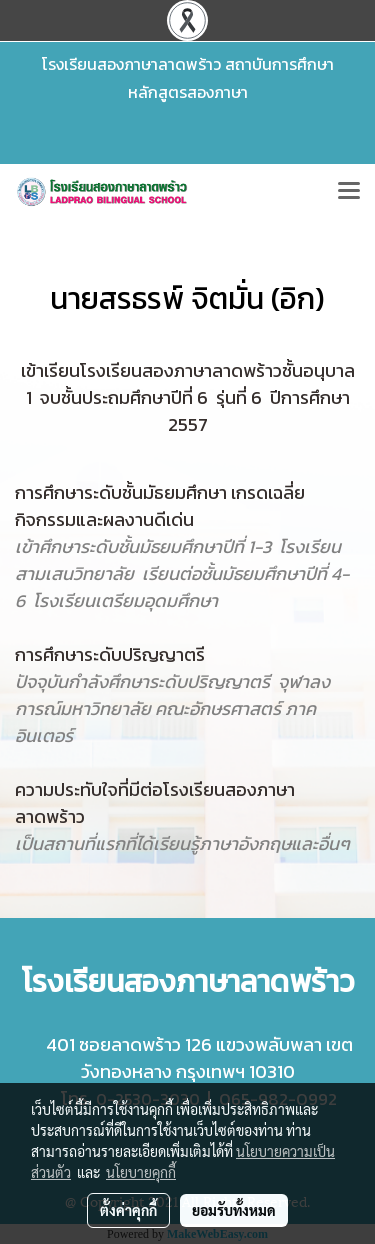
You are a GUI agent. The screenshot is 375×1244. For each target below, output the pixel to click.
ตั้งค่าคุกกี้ (128, 1210)
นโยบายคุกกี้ (141, 1172)
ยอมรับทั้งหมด (234, 1210)
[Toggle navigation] (349, 192)
